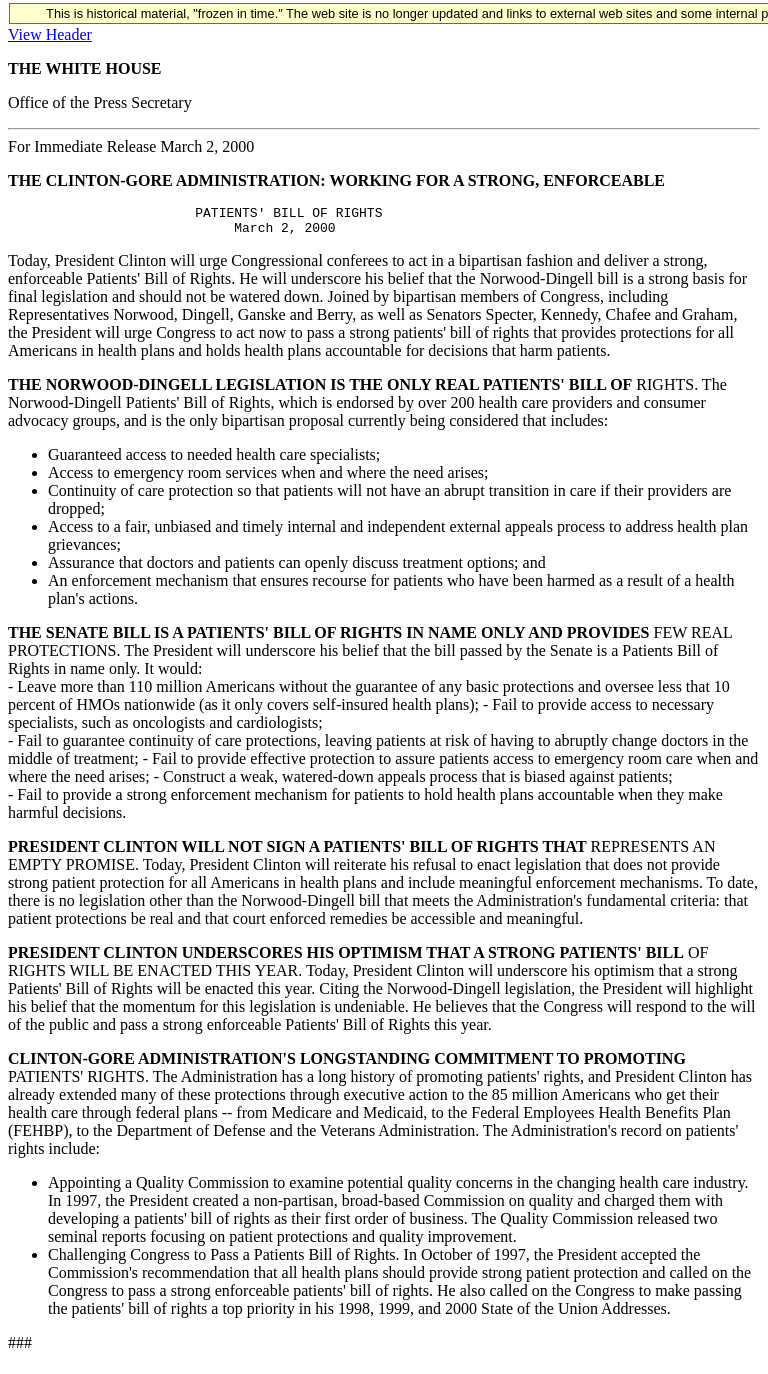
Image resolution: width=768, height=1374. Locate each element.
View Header (50, 34)
